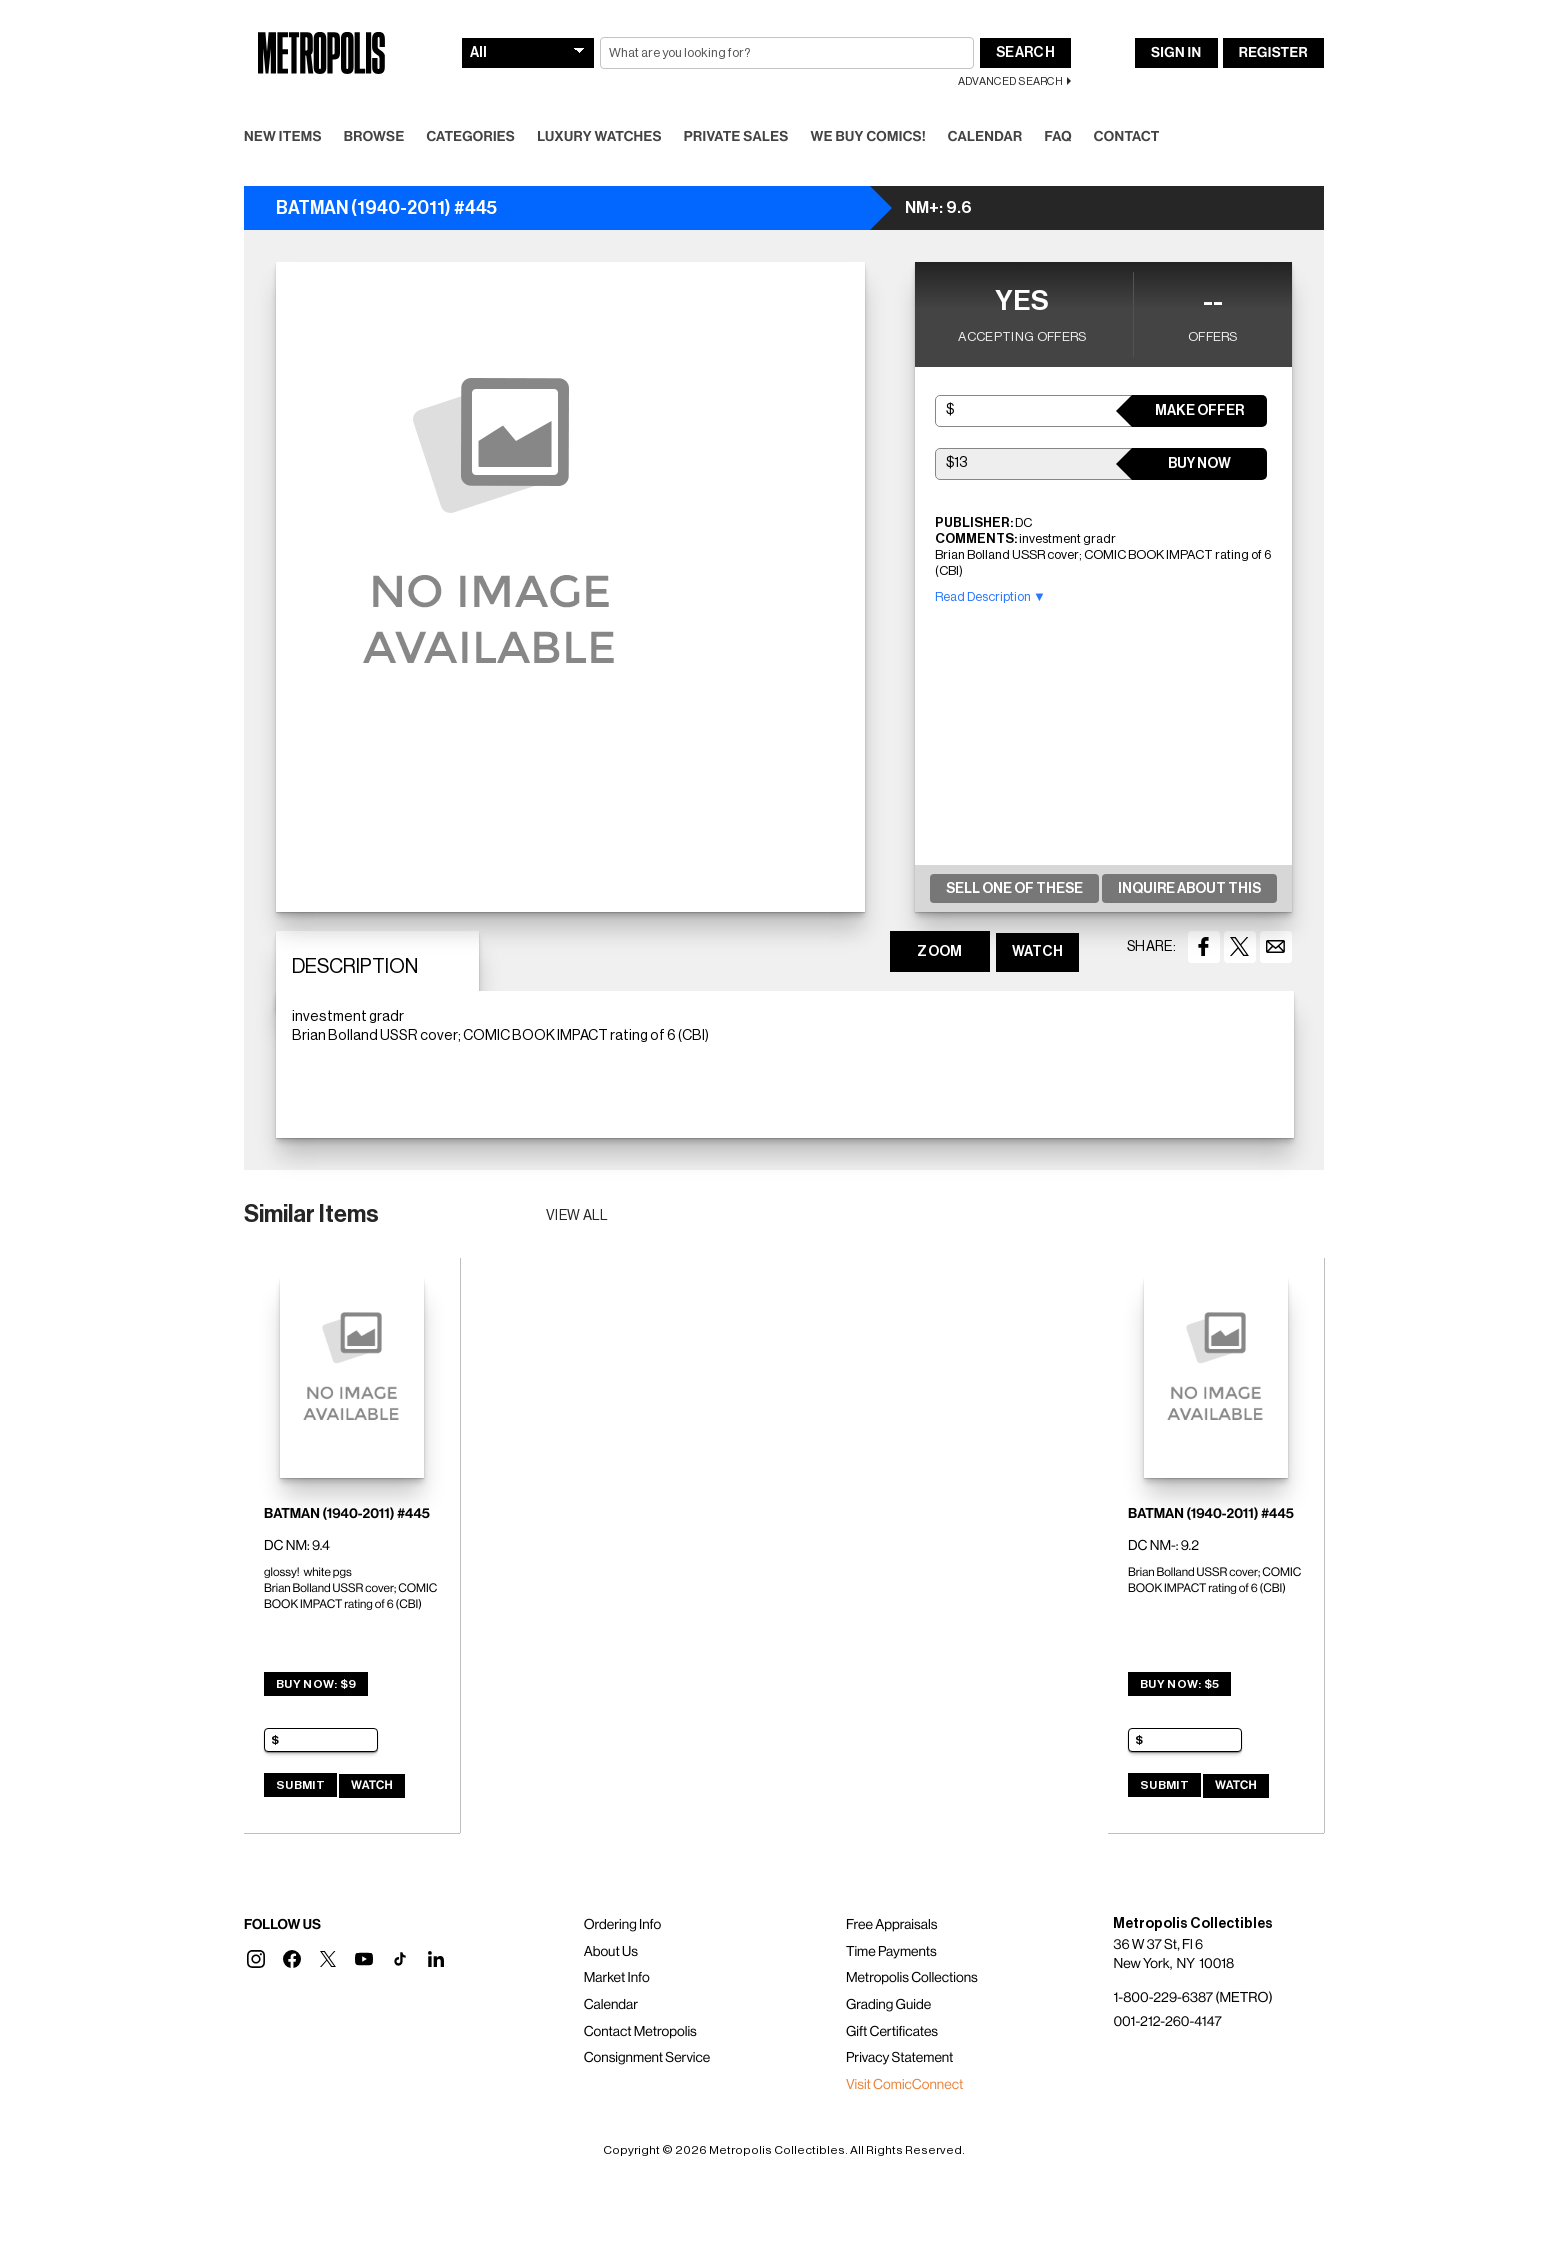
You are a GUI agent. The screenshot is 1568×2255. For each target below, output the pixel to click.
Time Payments (891, 1952)
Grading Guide (888, 2005)
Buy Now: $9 (316, 1684)
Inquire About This (1189, 889)
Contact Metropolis (640, 2032)
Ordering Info (622, 1925)
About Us (611, 1952)
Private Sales (736, 137)
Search (1025, 53)
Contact (1127, 137)
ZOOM (939, 952)
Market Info (617, 1978)
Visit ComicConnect (904, 2085)
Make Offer (1199, 411)
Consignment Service (647, 2058)
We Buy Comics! (868, 137)
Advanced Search (1010, 81)
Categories (470, 137)
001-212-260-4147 (1167, 2022)
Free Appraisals (892, 1925)
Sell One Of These (1014, 889)
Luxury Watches (599, 137)
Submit (300, 1785)
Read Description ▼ (990, 596)
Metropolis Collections (912, 1978)
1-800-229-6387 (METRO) (1192, 1998)
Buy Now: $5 (1179, 1684)
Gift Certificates (892, 2032)
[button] (256, 1959)
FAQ (1057, 137)
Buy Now (1199, 464)
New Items (283, 137)
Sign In (1176, 53)
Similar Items (311, 1214)
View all (577, 1216)
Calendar (985, 137)
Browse (374, 137)
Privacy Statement (900, 2058)
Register (1273, 53)
